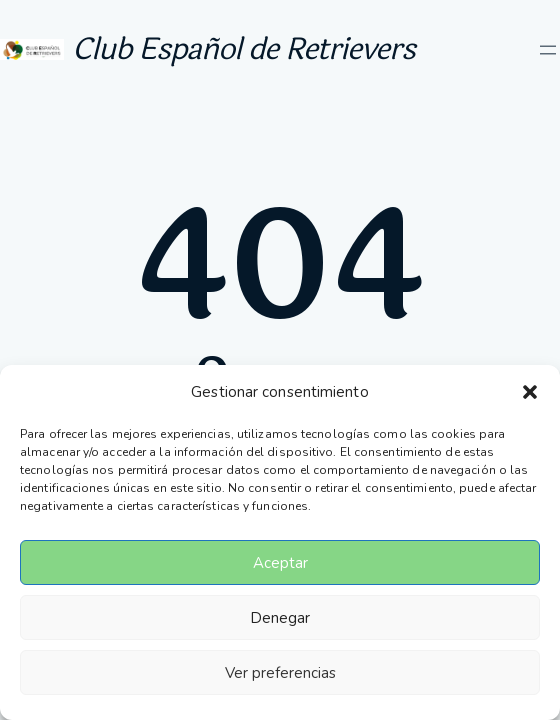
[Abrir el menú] (548, 50)
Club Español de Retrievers (243, 49)
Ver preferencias (280, 673)
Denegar (280, 618)
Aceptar (280, 563)
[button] (530, 392)
